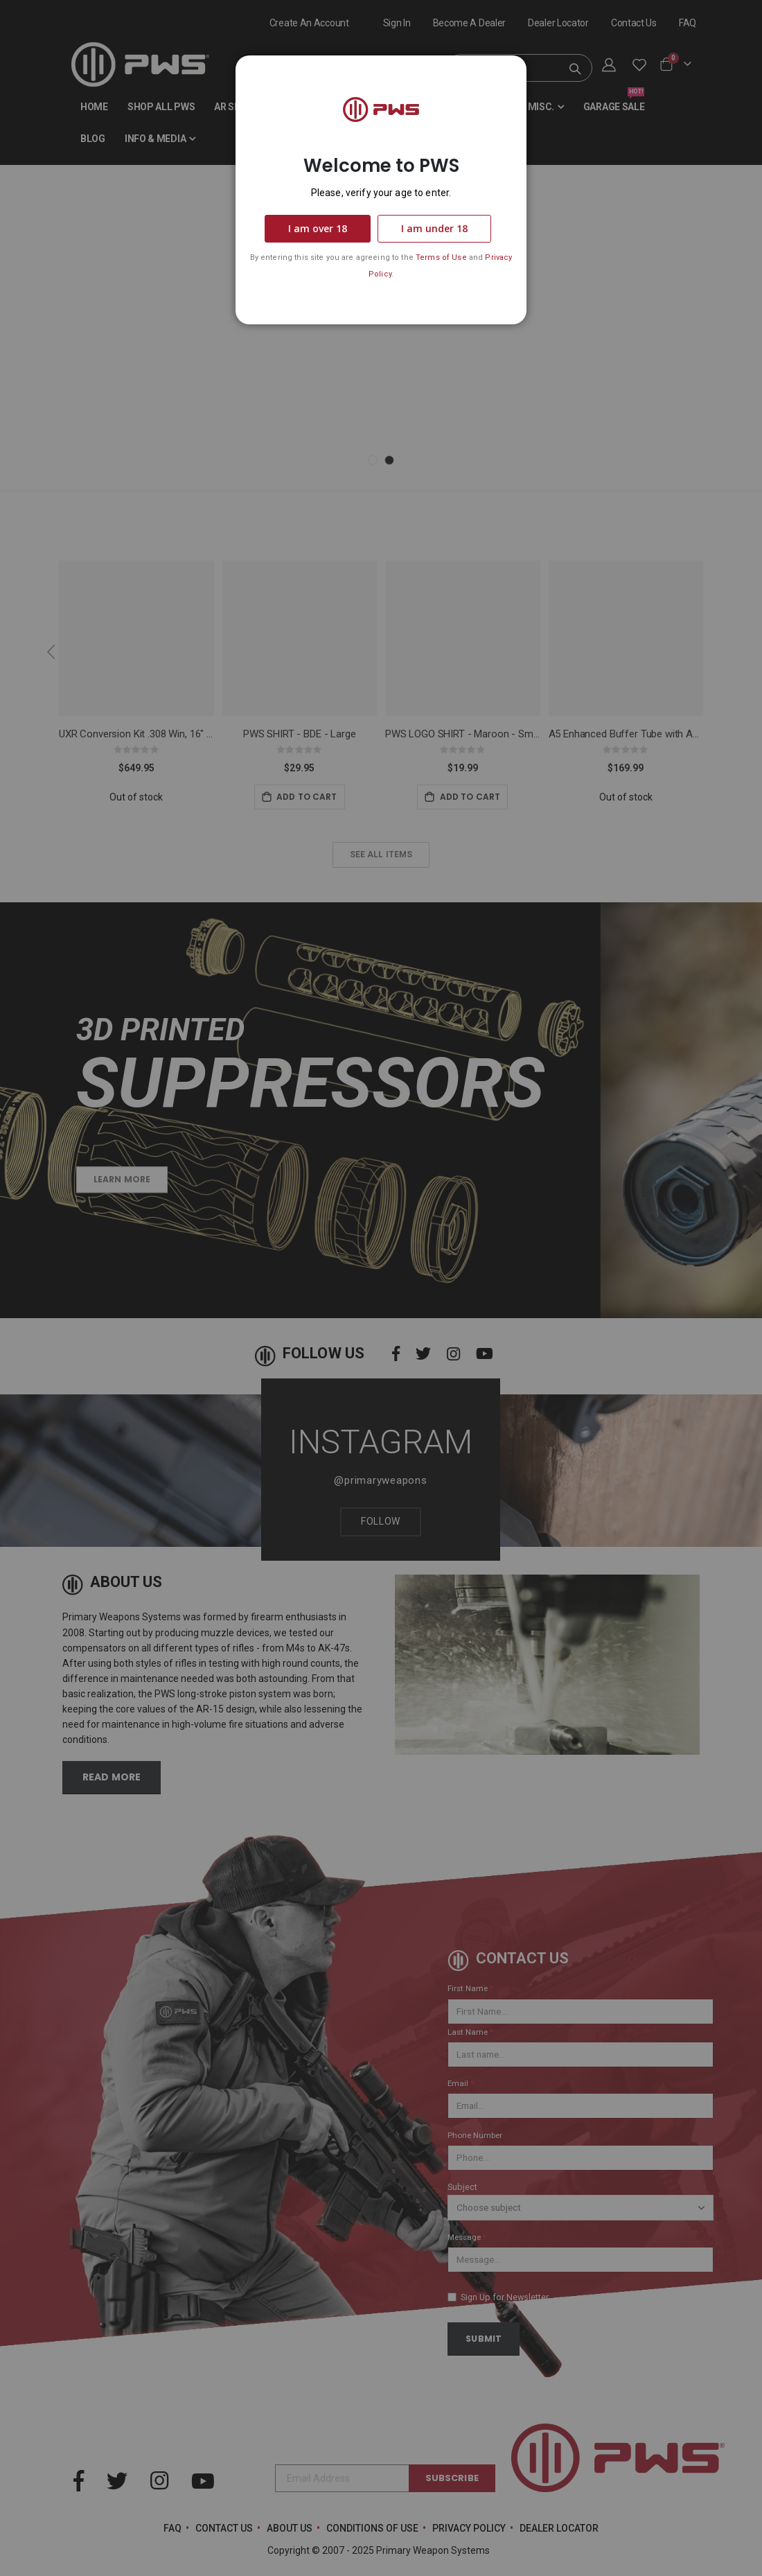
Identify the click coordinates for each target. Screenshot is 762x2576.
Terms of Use (441, 257)
